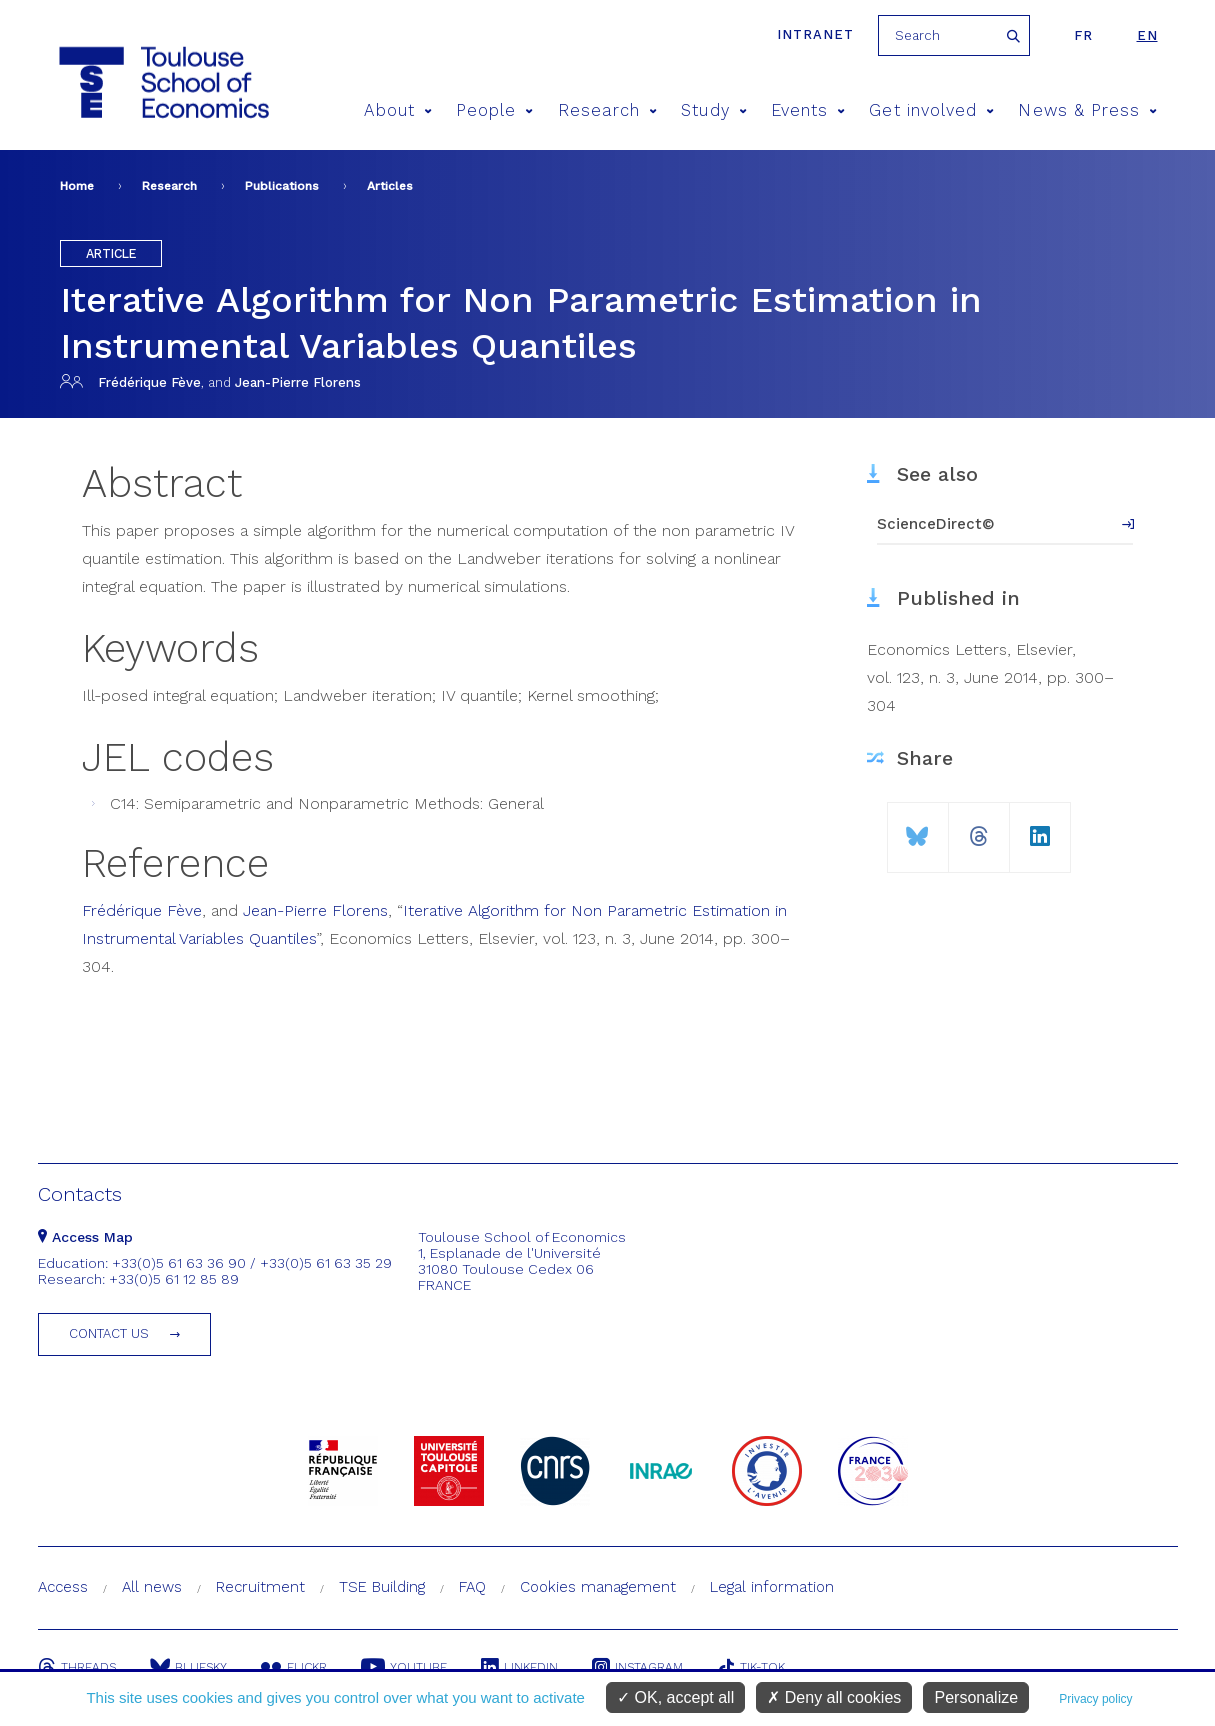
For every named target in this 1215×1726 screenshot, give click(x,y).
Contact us (109, 1333)
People (495, 110)
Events (808, 110)
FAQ (472, 1587)
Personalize (976, 1697)
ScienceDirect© (936, 524)
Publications (282, 186)
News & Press (1087, 110)
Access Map (85, 1237)
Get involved (931, 110)
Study (714, 110)
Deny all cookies (834, 1697)
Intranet (815, 34)
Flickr (294, 1667)
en (1147, 35)
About (398, 110)
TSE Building (382, 1587)
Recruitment (260, 1587)
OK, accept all (675, 1697)
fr (1083, 35)
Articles (390, 186)
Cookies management (598, 1587)
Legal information (772, 1587)
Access (63, 1587)
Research (608, 110)
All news (152, 1587)
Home (77, 186)
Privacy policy (1095, 1699)
